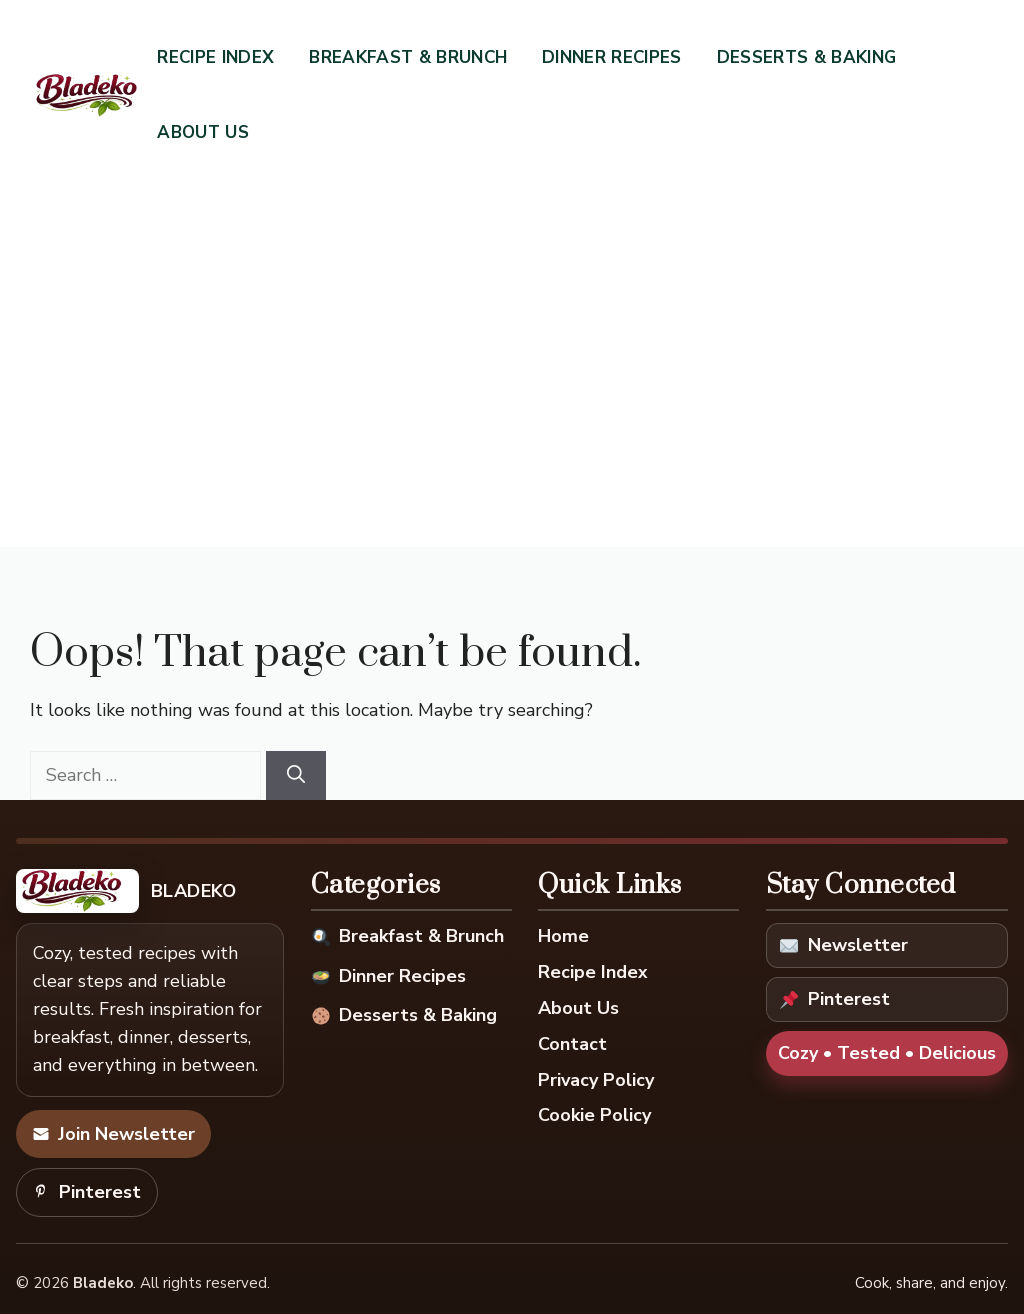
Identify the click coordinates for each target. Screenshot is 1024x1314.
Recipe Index (215, 57)
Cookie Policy (594, 1115)
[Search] (296, 775)
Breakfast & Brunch (408, 57)
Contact (572, 1044)
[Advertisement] (512, 326)
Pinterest (87, 1192)
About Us (203, 132)
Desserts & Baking (807, 57)
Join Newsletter (113, 1134)
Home (563, 936)
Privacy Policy (596, 1080)
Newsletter (843, 945)
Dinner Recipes (612, 57)
